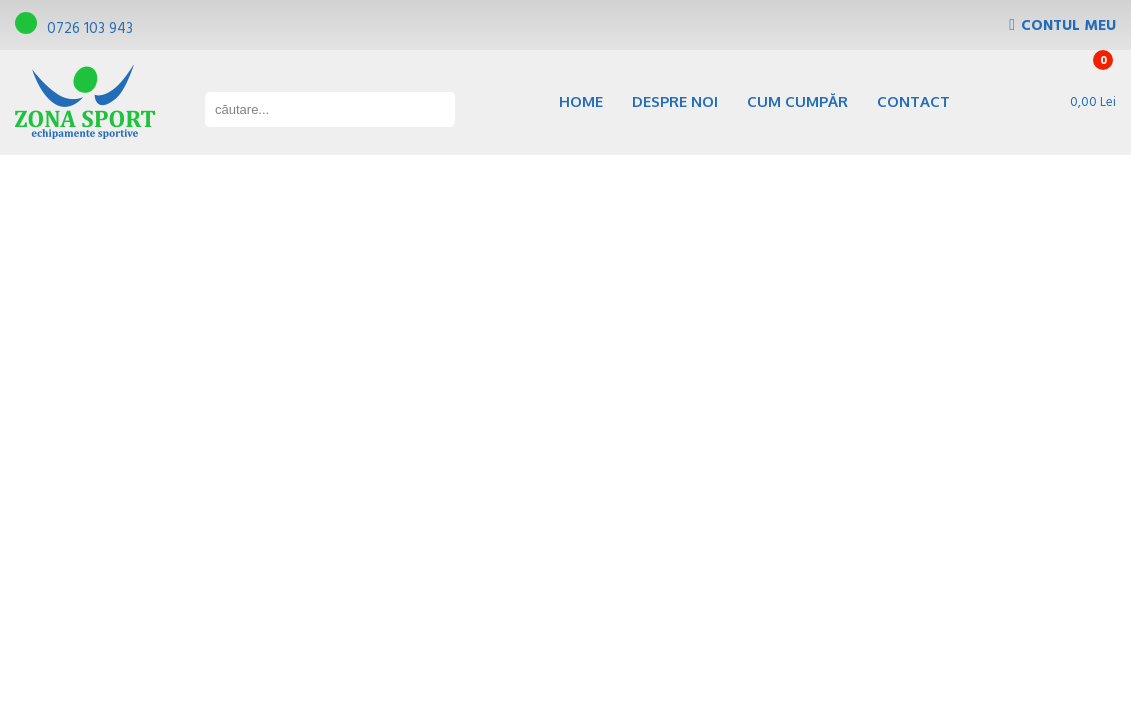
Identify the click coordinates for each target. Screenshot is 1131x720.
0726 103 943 (74, 29)
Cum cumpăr (797, 101)
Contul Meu (1068, 26)
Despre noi (675, 101)
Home (581, 101)
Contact (913, 101)
